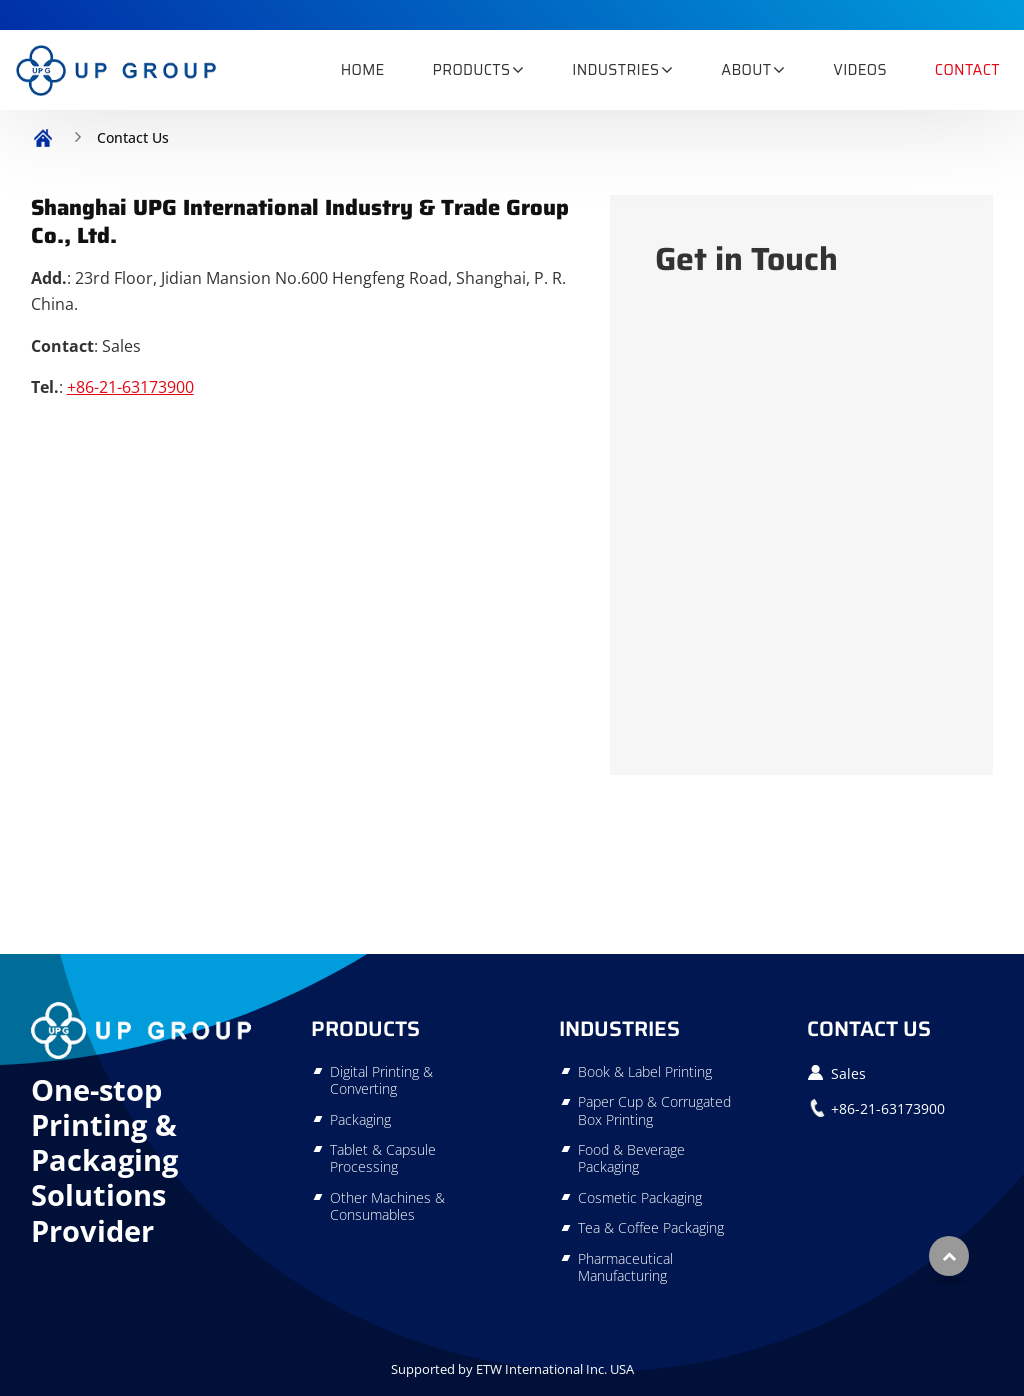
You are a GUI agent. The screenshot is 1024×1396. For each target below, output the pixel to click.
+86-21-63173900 (130, 387)
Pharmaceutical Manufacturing (625, 1267)
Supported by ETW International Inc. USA (512, 1369)
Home (363, 70)
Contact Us (869, 1028)
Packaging (360, 1119)
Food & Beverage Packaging (631, 1158)
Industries (619, 1028)
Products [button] (472, 70)
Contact (967, 70)
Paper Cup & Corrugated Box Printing (654, 1110)
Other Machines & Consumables (387, 1206)
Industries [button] (615, 70)
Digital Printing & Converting (381, 1080)
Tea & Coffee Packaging (651, 1227)
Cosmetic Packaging (640, 1197)
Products (365, 1028)
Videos (860, 70)
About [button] (746, 70)
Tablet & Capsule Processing (383, 1158)
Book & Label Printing (645, 1071)
